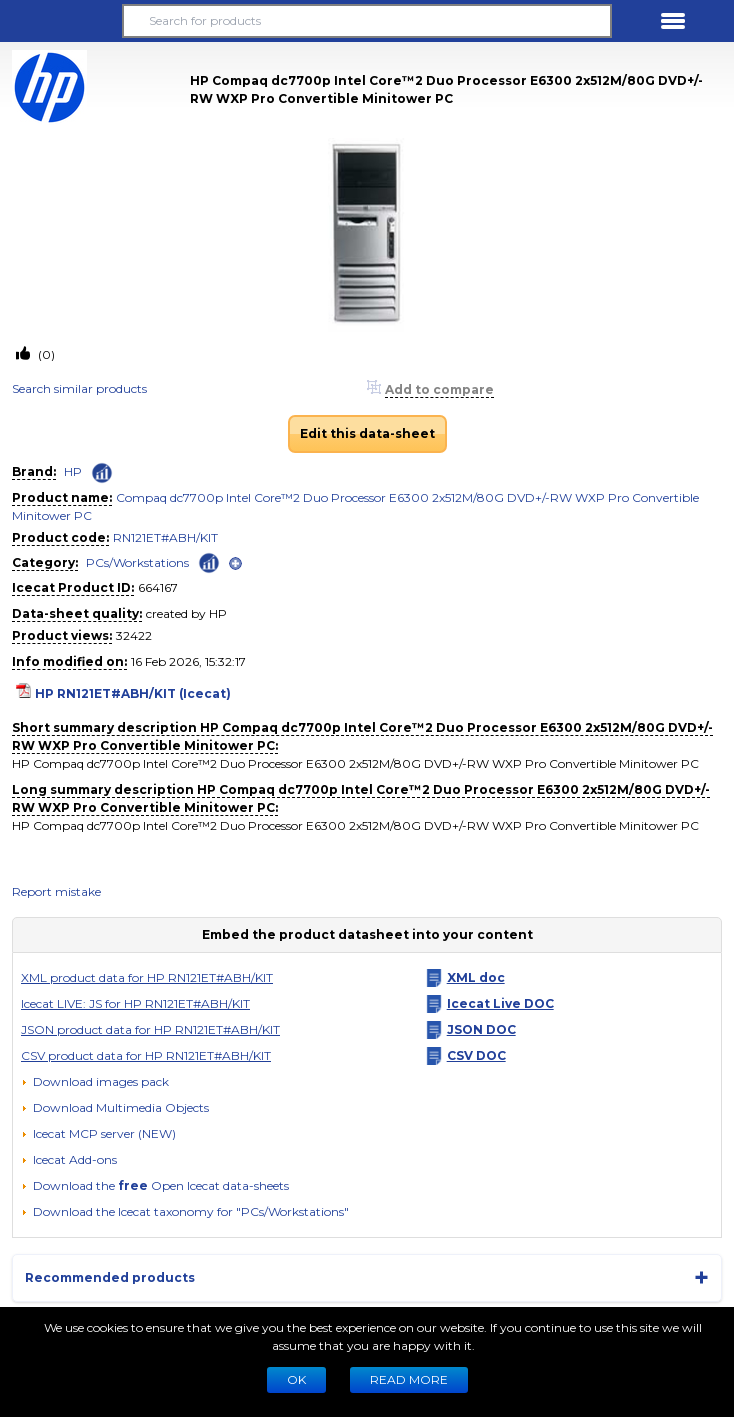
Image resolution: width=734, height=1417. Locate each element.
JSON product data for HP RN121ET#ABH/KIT (150, 1029)
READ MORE (409, 1379)
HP (73, 471)
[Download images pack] (95, 1082)
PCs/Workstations (137, 562)
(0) (45, 354)
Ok (296, 1379)
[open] (235, 563)
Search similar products (79, 388)
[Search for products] (367, 21)
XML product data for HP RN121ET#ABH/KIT (147, 977)
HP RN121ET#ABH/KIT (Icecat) (133, 693)
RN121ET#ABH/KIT (165, 537)
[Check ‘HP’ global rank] (102, 473)
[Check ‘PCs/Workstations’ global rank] (209, 561)
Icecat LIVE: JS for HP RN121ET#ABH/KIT (135, 1003)
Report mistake (56, 891)
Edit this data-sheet (367, 433)
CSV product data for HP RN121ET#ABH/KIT (146, 1055)
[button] (61, 21)
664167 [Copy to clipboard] (158, 587)
